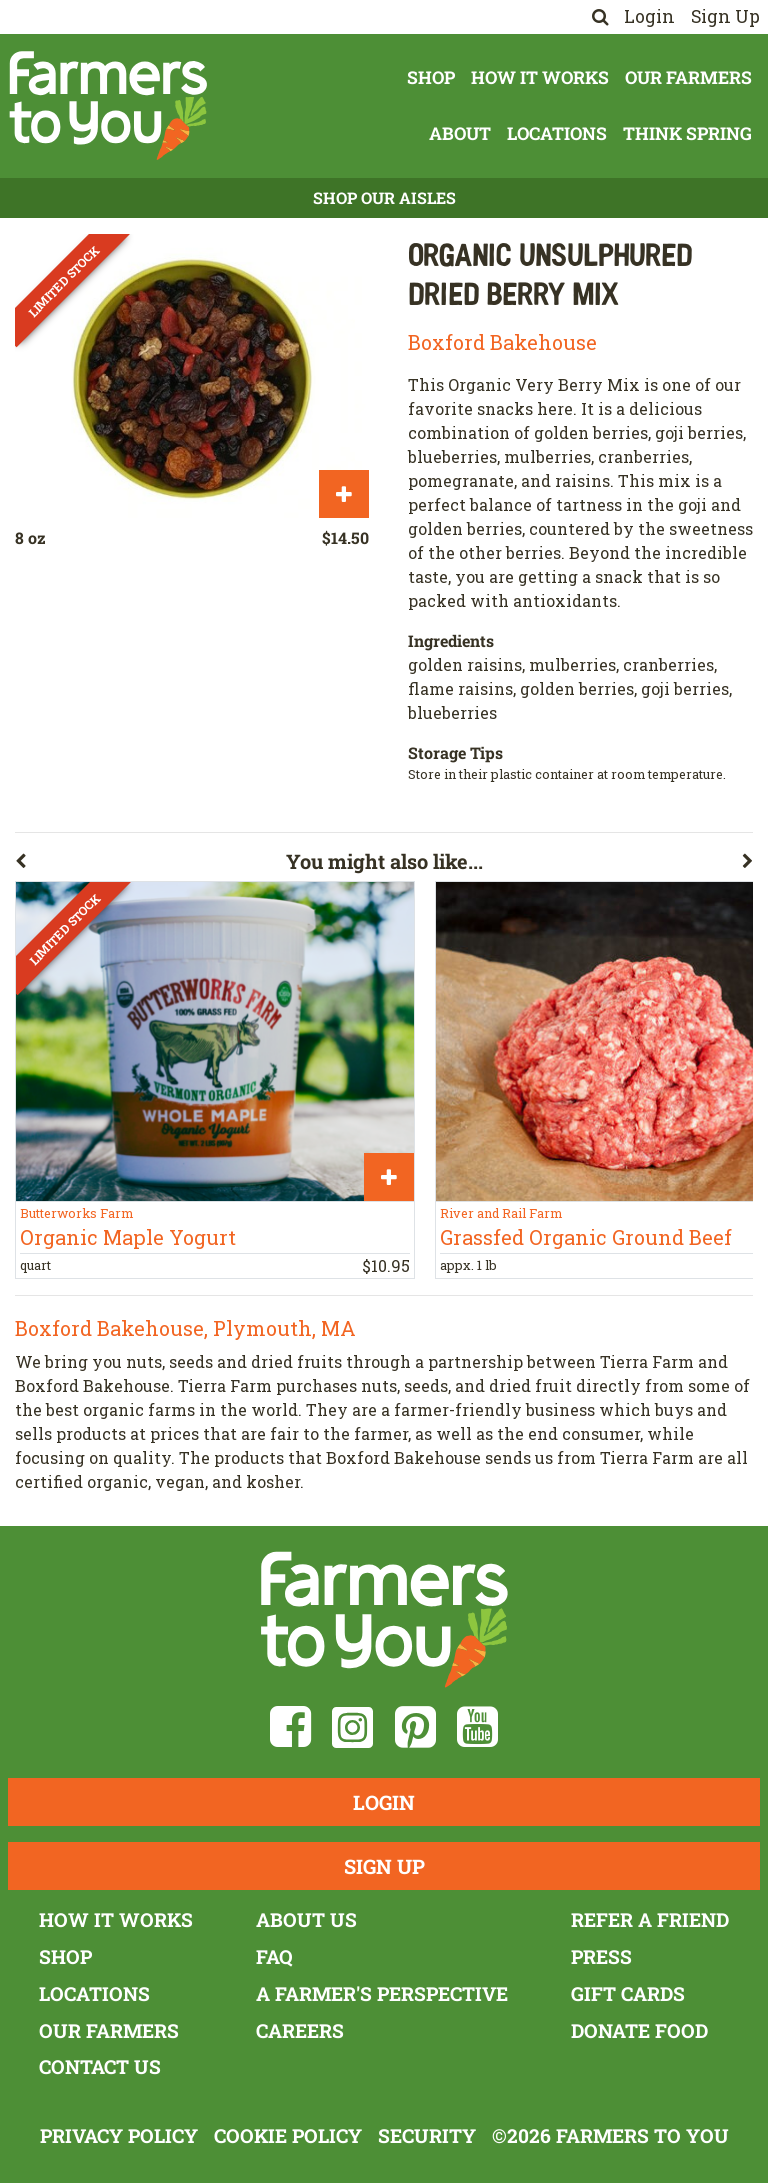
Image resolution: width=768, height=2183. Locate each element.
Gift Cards (628, 1993)
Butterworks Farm (76, 1213)
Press (601, 1956)
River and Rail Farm (501, 1213)
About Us (306, 1919)
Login (649, 16)
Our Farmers (688, 77)
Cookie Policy (288, 2135)
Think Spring (687, 133)
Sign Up (725, 16)
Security (427, 2135)
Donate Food (639, 2030)
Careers (300, 2030)
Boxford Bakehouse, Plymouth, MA (185, 1328)
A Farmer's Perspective (382, 1993)
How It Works (540, 77)
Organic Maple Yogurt (128, 1237)
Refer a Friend (650, 1919)
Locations (557, 133)
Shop (431, 77)
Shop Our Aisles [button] (384, 197)
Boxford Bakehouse (502, 342)
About (460, 133)
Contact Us (100, 2066)
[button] (150, 865)
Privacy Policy (119, 2135)
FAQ (274, 1956)
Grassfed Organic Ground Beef (586, 1237)
